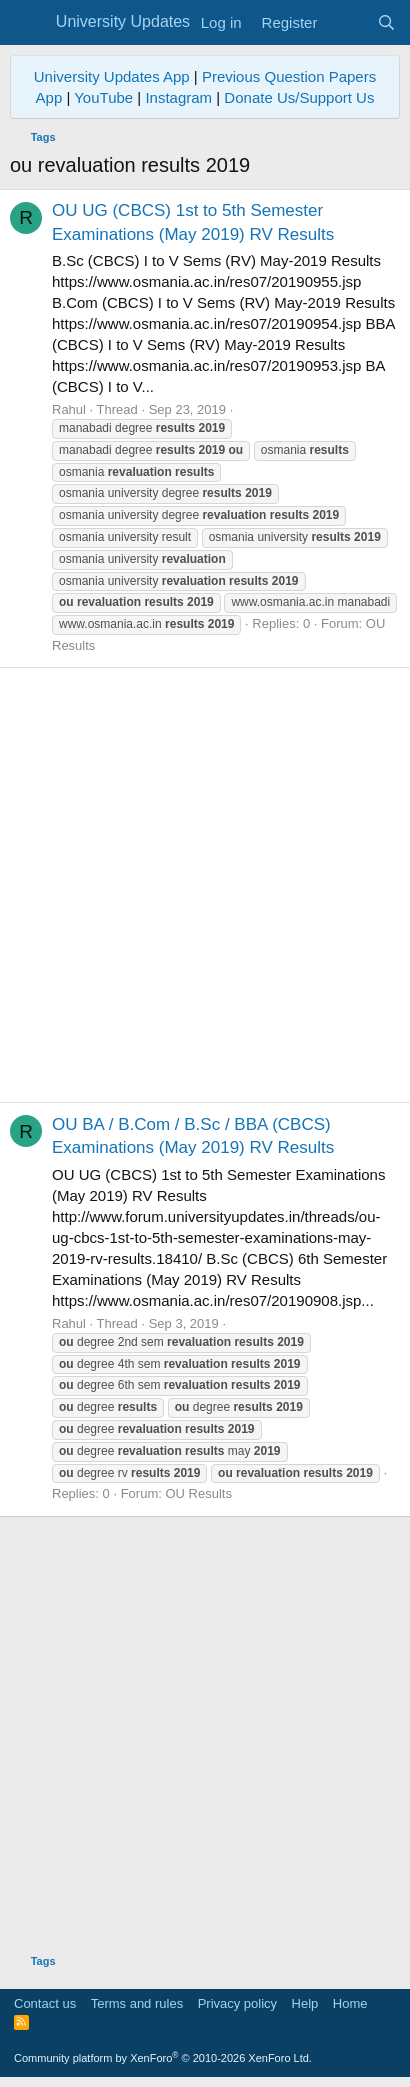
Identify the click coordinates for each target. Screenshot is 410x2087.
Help (305, 2003)
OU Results (198, 1493)
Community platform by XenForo (163, 2058)
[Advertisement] (205, 885)
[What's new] (346, 22)
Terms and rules (137, 2003)
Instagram (178, 97)
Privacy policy (237, 2003)
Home (350, 2003)
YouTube (103, 97)
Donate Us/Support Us (299, 97)
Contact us (45, 2003)
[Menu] (27, 23)
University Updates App (112, 76)
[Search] (386, 22)
